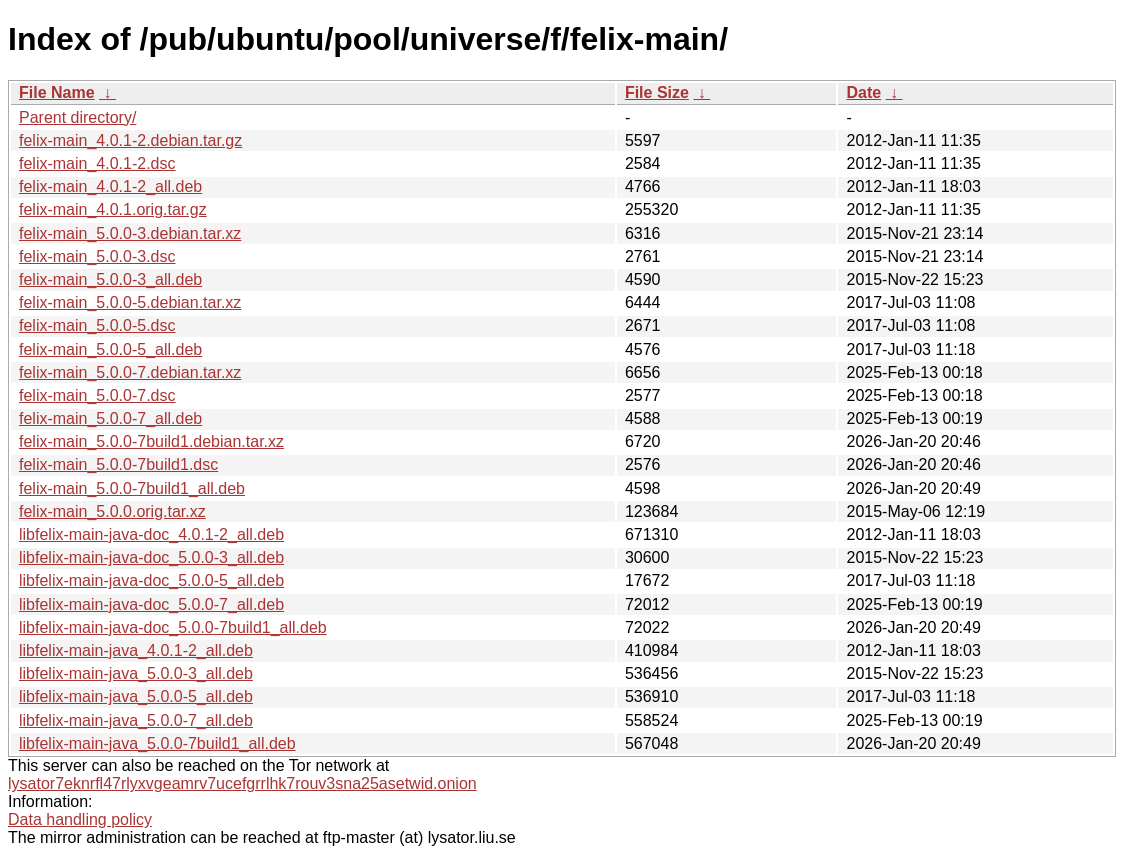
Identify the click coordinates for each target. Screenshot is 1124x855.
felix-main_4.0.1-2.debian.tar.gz (130, 140)
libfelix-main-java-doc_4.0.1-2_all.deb (151, 534)
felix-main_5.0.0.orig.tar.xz (112, 511)
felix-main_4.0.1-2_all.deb (110, 186)
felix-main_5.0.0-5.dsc (97, 325)
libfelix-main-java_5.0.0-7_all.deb (136, 720)
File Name (57, 92)
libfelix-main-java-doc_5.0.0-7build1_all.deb (173, 627)
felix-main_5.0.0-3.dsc (97, 256)
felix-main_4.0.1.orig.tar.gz (113, 209)
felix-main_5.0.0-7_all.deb (110, 418)
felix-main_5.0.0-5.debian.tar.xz (130, 302)
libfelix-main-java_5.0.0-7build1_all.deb (157, 743)
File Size (657, 92)
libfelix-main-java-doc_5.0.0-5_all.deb (151, 580)
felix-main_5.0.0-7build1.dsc (118, 464)
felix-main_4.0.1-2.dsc (97, 163)
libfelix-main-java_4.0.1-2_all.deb (136, 650)
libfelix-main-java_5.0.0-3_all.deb (136, 673)
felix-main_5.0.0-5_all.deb (110, 349)
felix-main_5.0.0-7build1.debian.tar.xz (151, 441)
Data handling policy (80, 819)
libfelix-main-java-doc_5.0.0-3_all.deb (151, 557)
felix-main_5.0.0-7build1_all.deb (132, 488)
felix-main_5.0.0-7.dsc (97, 395)
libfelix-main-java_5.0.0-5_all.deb (136, 696)
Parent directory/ (77, 117)
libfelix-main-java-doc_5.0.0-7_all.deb (151, 604)
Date (863, 92)
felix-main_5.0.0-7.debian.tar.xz (130, 372)
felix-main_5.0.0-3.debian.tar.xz (130, 233)
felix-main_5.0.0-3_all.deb (110, 279)
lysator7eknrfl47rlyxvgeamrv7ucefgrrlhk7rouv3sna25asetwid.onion (242, 783)
